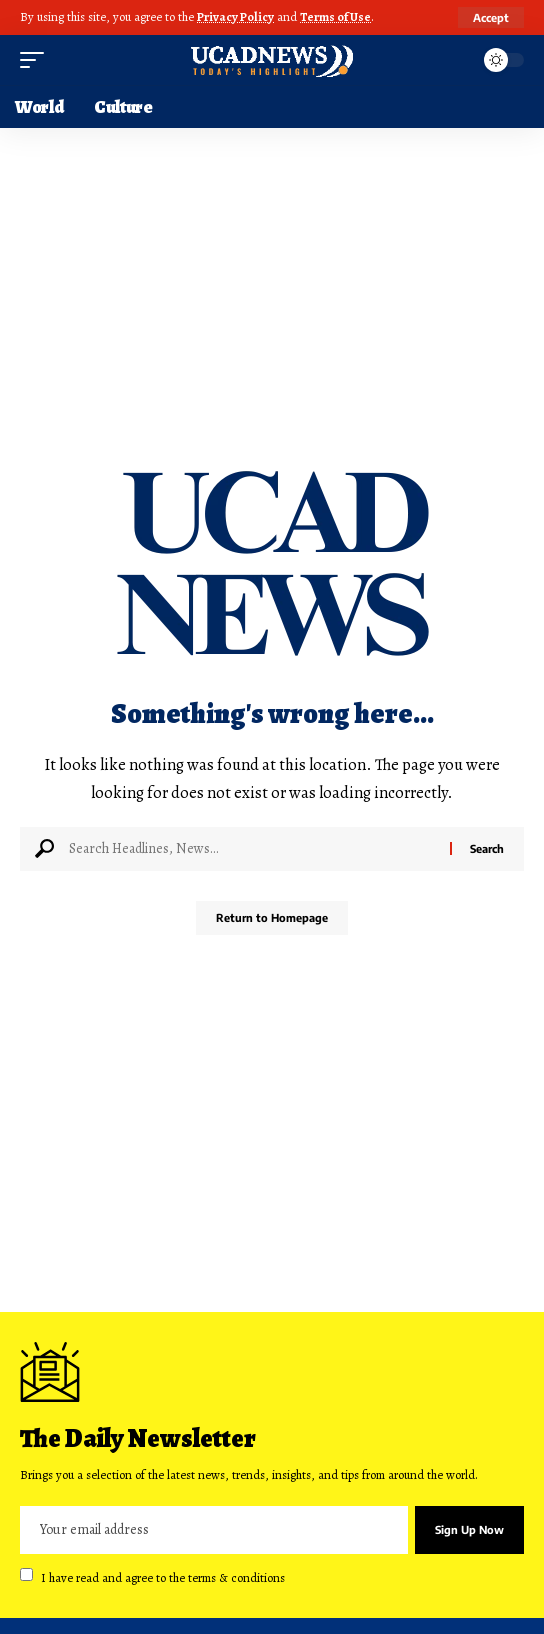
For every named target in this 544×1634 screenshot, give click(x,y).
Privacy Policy (235, 16)
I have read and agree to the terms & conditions (163, 1576)
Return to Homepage (272, 917)
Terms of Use (335, 16)
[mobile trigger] (37, 60)
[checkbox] (26, 1574)
